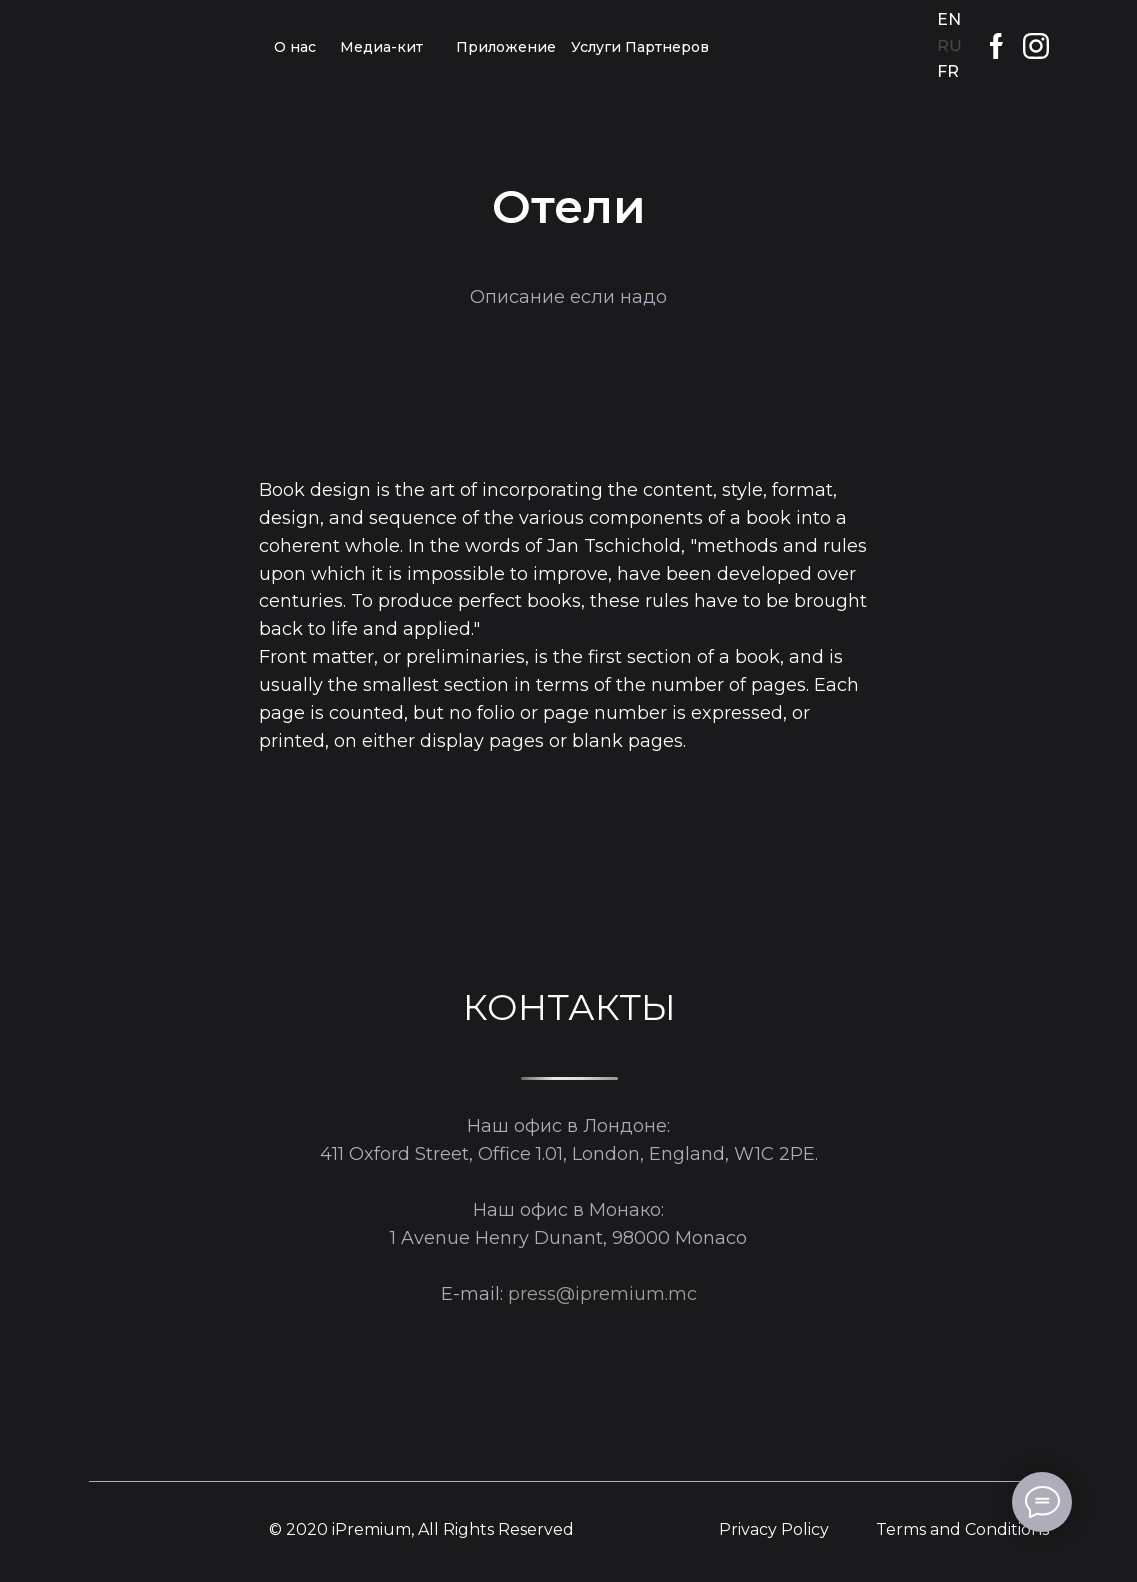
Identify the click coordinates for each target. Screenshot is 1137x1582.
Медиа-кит (381, 47)
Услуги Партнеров (640, 47)
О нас (295, 47)
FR (948, 71)
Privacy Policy (774, 1529)
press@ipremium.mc (602, 1294)
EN (949, 19)
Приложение (506, 47)
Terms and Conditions (962, 1529)
